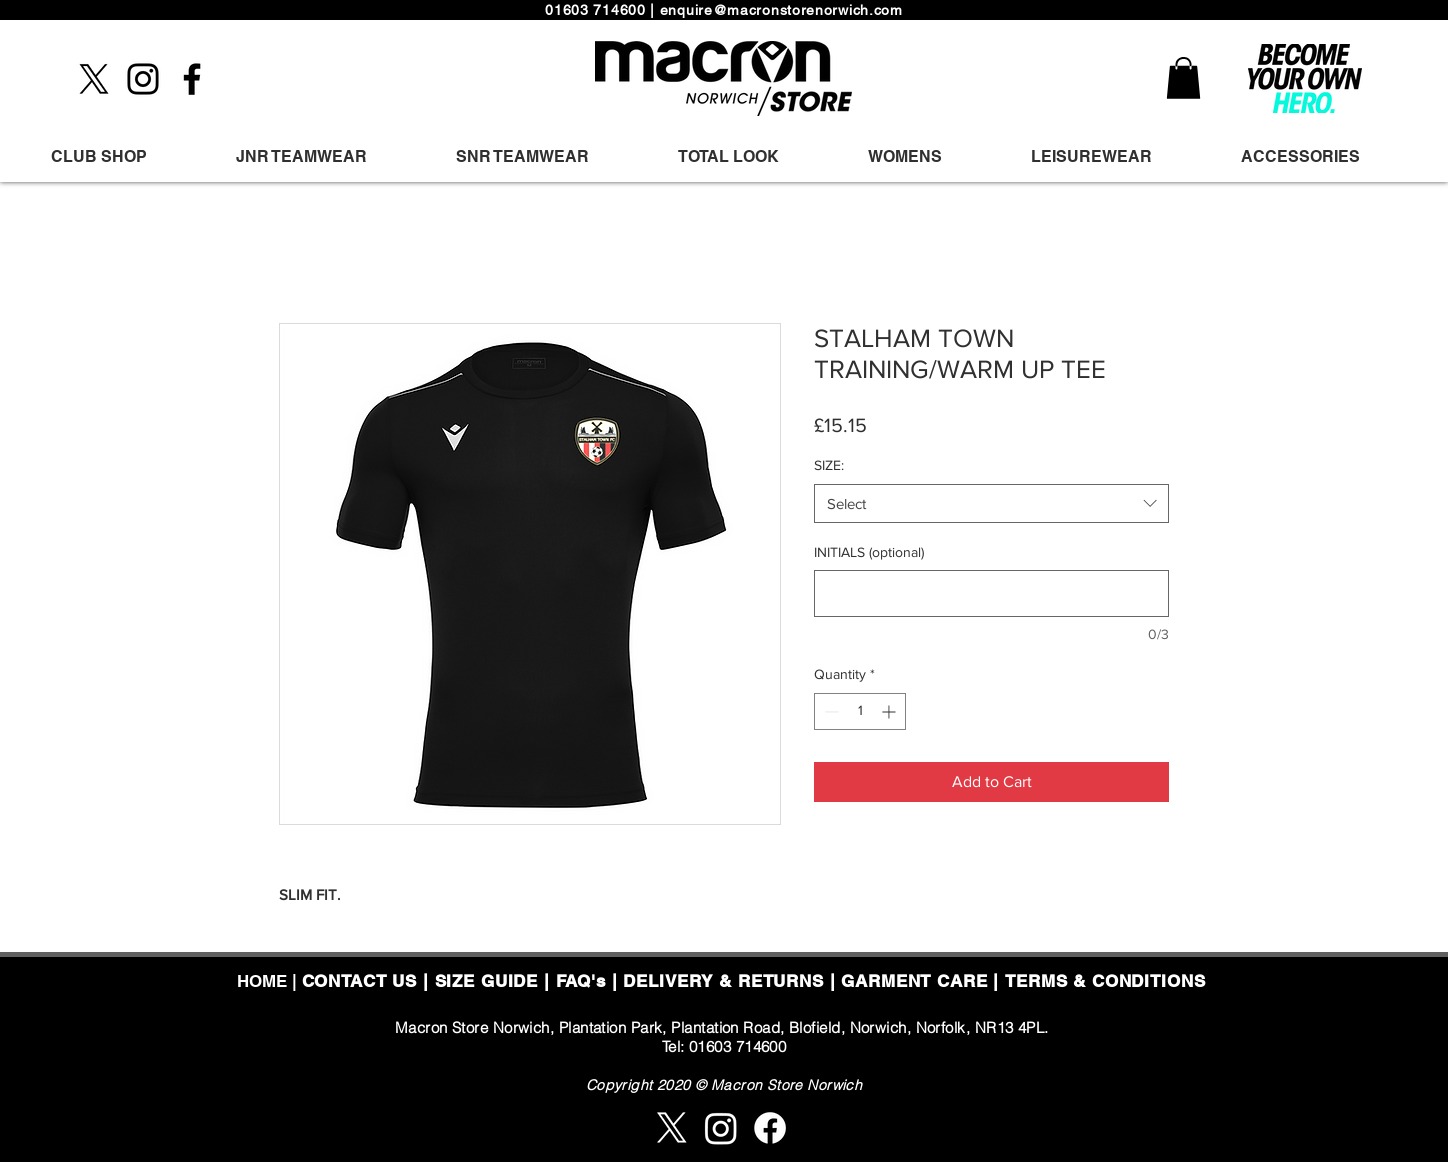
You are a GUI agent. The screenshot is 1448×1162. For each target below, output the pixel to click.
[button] (1183, 78)
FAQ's (581, 981)
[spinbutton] (860, 711)
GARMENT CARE (914, 981)
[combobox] (991, 503)
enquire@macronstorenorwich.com (781, 10)
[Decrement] (829, 711)
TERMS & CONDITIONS (1105, 981)
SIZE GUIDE (487, 981)
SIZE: (829, 465)
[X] (94, 79)
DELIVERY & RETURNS (723, 981)
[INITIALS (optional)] (991, 593)
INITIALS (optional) (869, 552)
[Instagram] (143, 79)
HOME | (269, 981)
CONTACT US (360, 981)
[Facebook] (192, 79)
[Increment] (890, 711)
